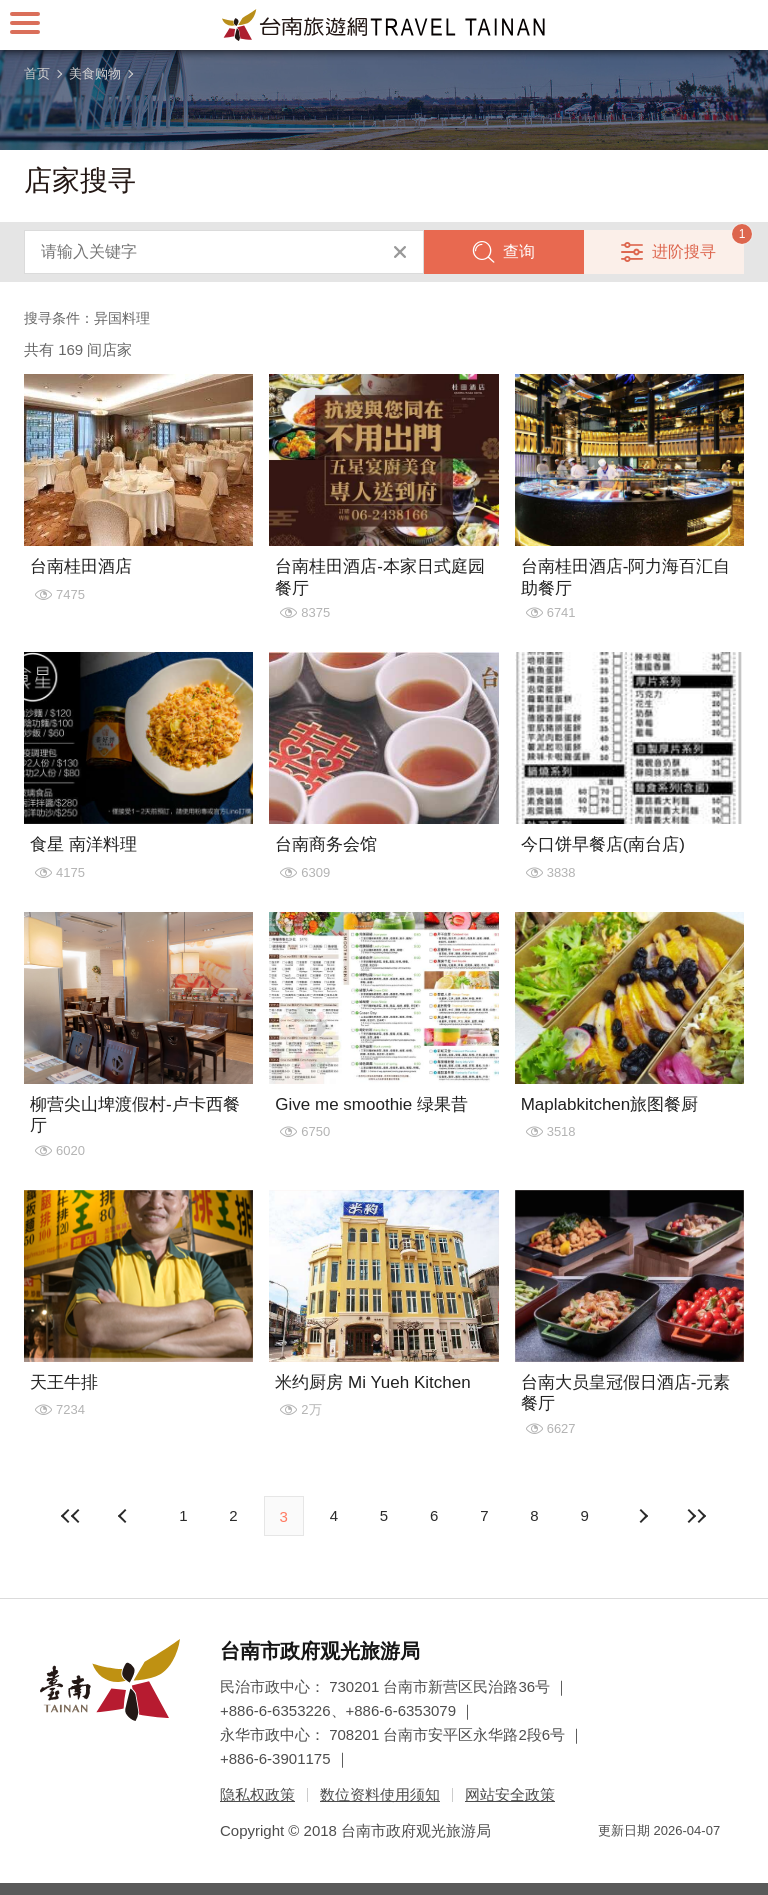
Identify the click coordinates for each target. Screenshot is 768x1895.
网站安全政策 (510, 1794)
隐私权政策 (257, 1794)
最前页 (71, 1516)
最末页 (697, 1516)
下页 (125, 1516)
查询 (519, 251)
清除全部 (400, 252)
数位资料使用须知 (380, 1794)
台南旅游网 (384, 25)
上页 (643, 1516)
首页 (37, 73)
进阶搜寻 (684, 251)
